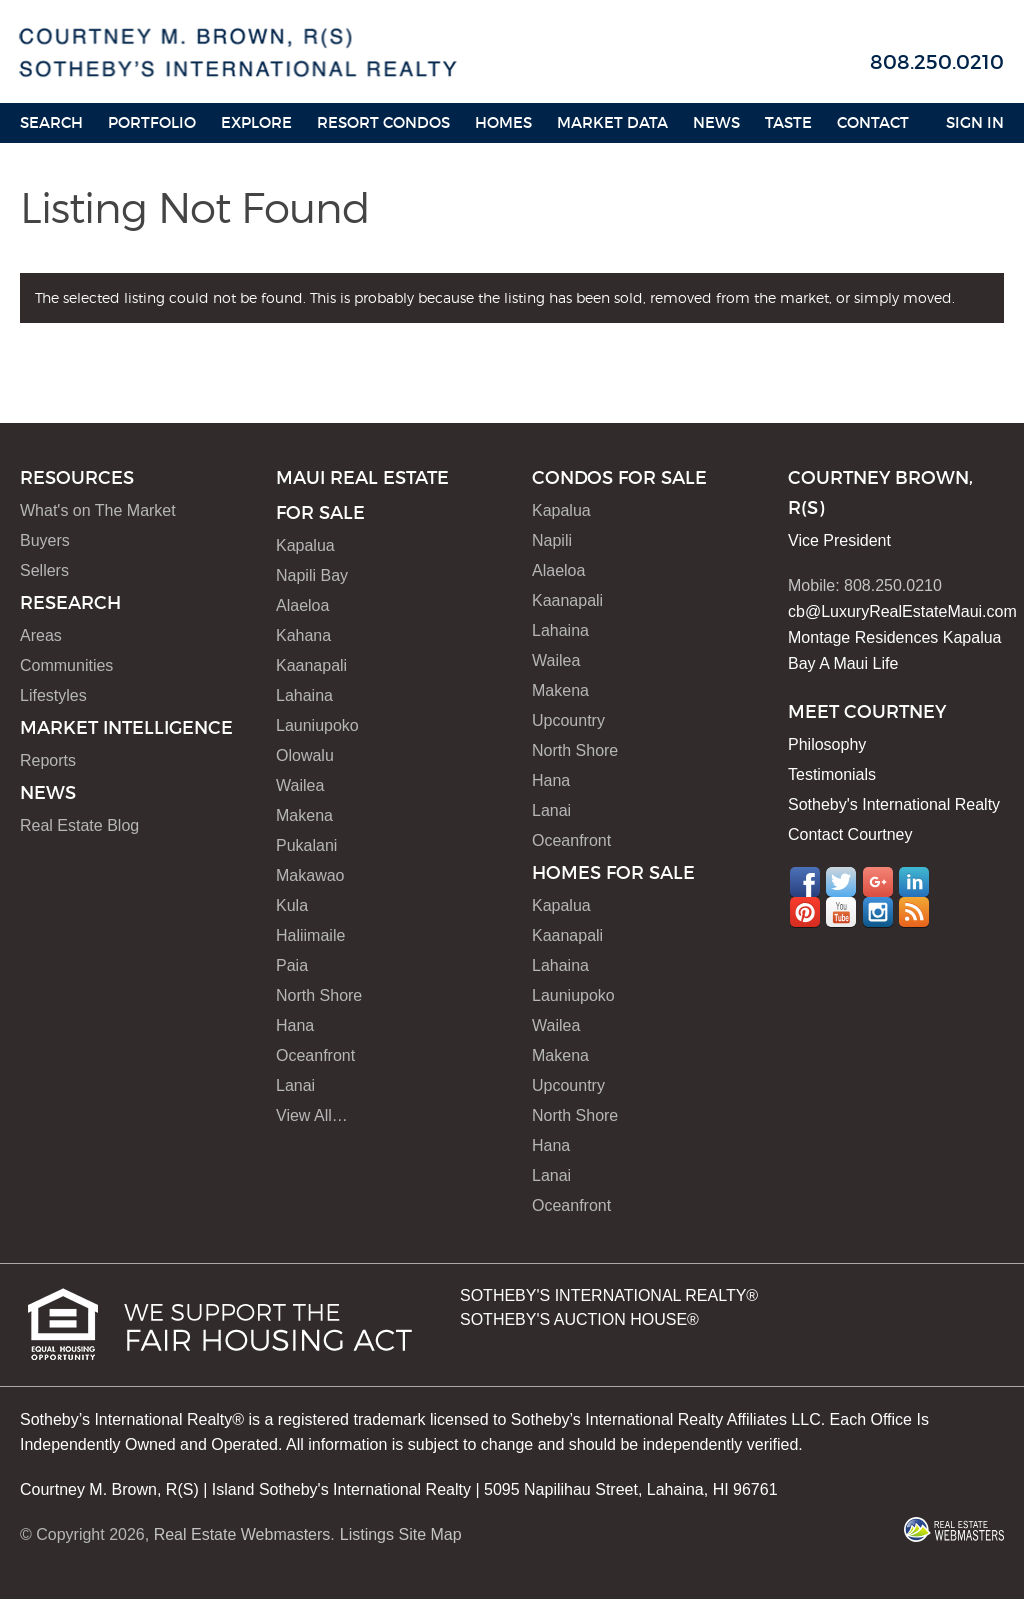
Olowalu (305, 755)
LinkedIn (914, 882)
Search (51, 122)
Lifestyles (53, 695)
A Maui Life (858, 663)
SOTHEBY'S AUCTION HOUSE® (579, 1319)
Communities (66, 665)
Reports (48, 760)
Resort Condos (383, 122)
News (716, 122)
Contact (873, 122)
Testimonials (832, 774)
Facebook (805, 882)
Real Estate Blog (79, 825)
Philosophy (827, 744)
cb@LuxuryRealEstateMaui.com (902, 611)
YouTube (841, 912)
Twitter (841, 882)
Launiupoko (317, 725)
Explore (256, 122)
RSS (914, 912)
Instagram (878, 912)
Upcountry (568, 720)
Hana (295, 1025)
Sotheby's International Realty (894, 804)
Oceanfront (315, 1055)
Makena (304, 815)
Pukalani (306, 845)
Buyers (45, 540)
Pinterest (805, 912)
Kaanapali (311, 665)
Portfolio (152, 122)
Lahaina (304, 695)
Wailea (300, 785)
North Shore (319, 995)
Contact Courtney (850, 834)
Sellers (44, 570)
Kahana (303, 635)
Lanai (295, 1085)
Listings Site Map (401, 1534)
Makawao (310, 875)
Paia (292, 965)
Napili (552, 540)
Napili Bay (312, 575)
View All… (312, 1115)
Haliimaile (310, 935)
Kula (292, 905)
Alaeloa (302, 605)
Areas (41, 635)
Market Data (612, 122)
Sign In (975, 122)
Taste (788, 122)
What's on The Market (98, 510)
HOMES (503, 122)
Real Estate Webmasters (242, 1534)
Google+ (878, 882)
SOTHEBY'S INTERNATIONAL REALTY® (609, 1295)
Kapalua (305, 545)
